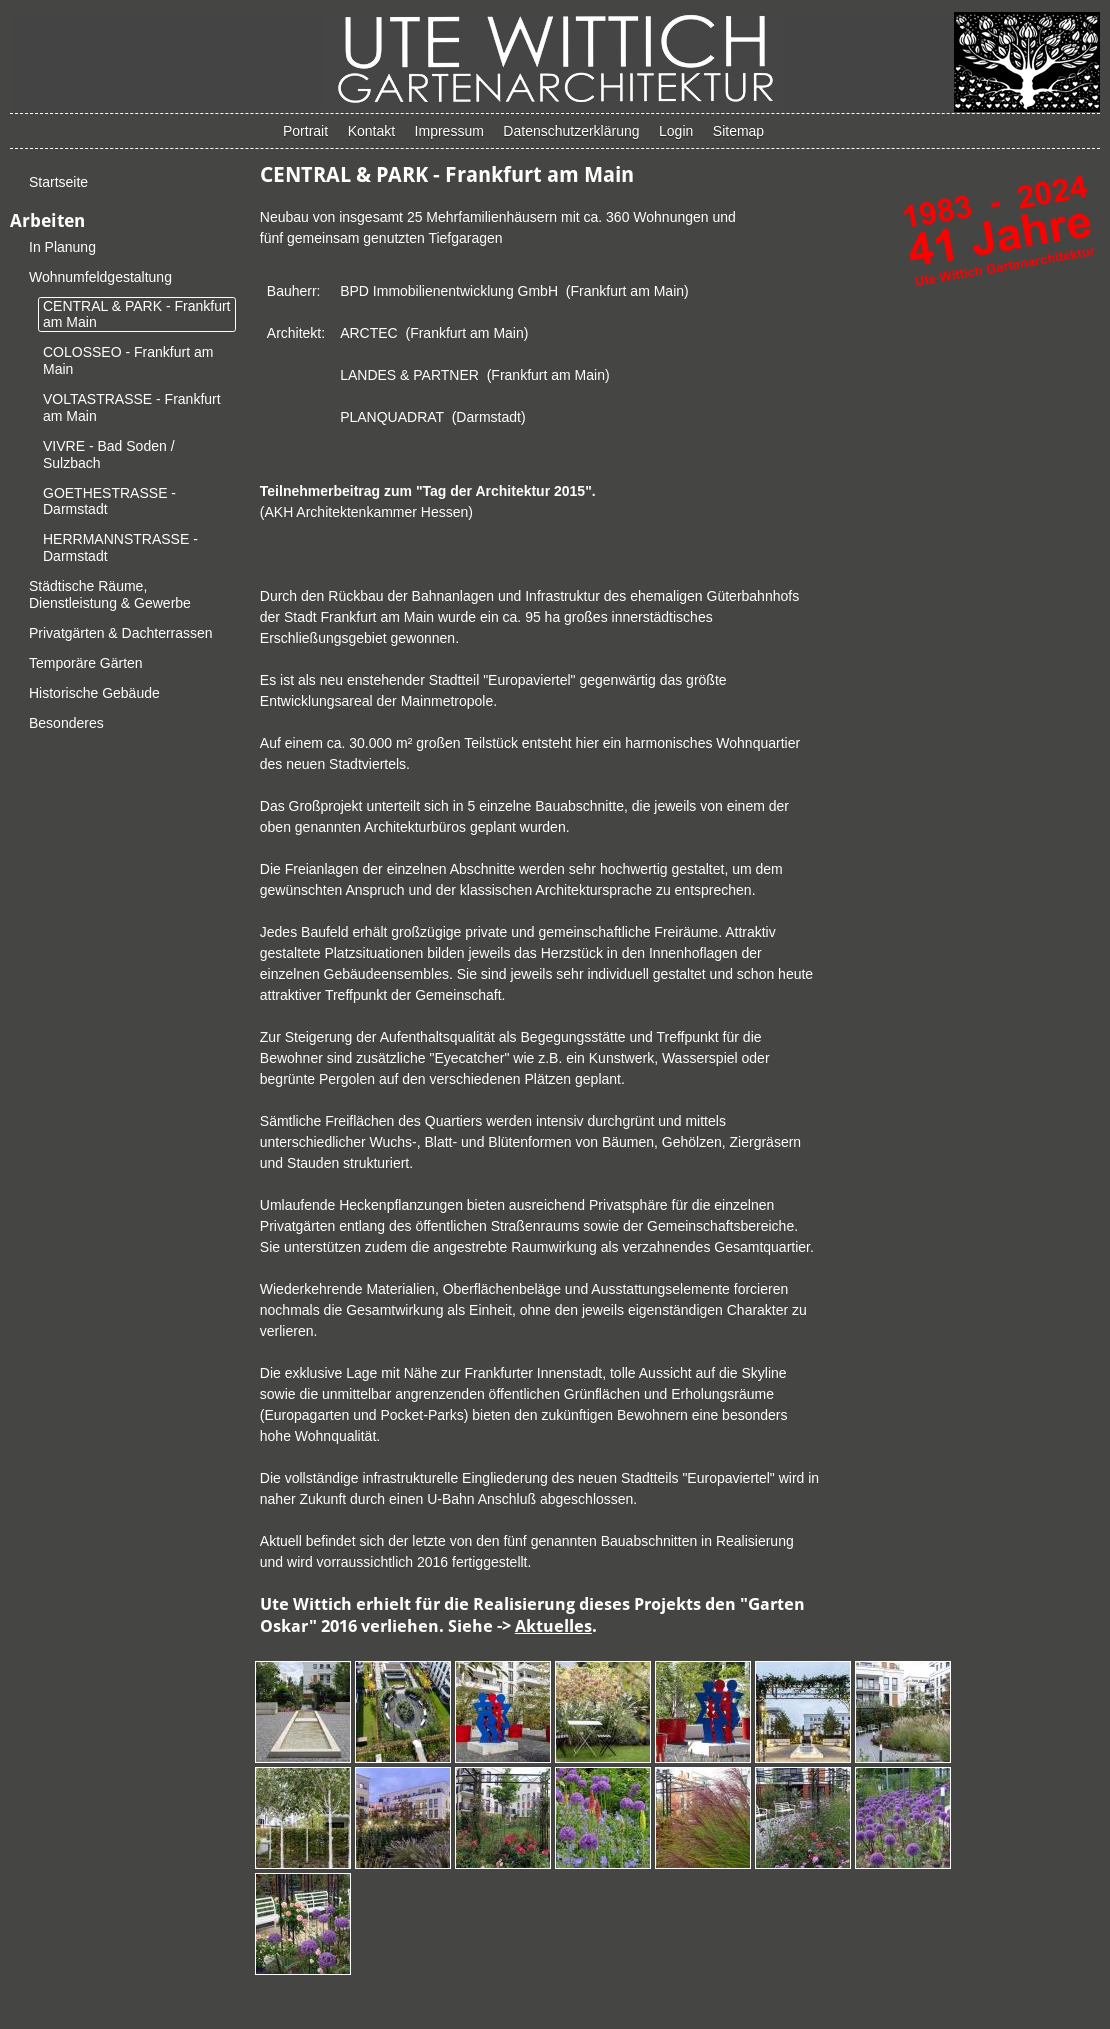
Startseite (58, 182)
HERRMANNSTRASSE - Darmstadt (120, 547)
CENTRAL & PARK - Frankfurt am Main (136, 314)
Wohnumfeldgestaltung (100, 277)
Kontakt (371, 131)
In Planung (62, 247)
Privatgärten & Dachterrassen (121, 633)
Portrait (305, 131)
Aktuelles (553, 1626)
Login (676, 131)
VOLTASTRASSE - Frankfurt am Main (132, 407)
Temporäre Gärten (86, 663)
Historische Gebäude (94, 693)
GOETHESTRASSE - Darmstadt (109, 501)
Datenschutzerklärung (571, 131)
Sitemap (738, 131)
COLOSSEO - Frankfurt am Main (128, 360)
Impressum (449, 131)
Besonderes (66, 723)
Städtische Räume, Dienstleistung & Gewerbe (110, 594)
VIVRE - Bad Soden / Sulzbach (109, 454)
